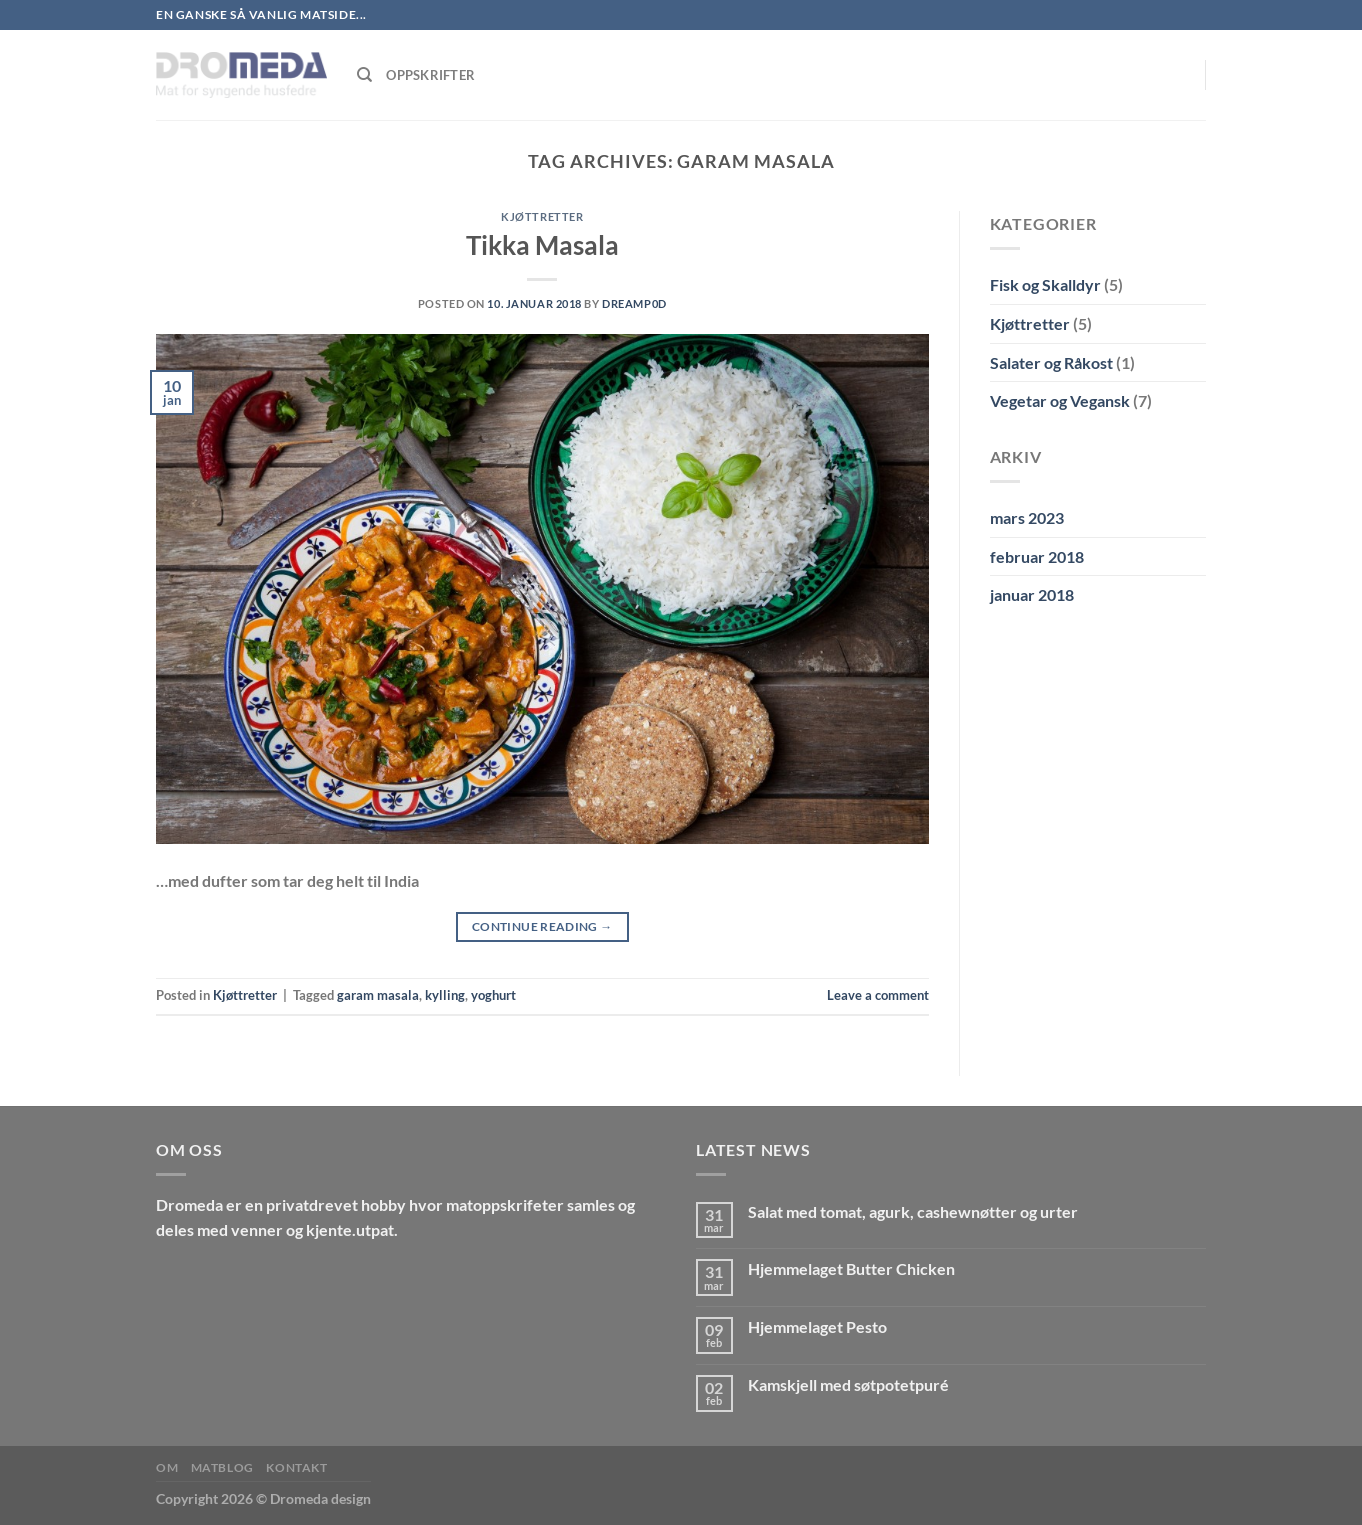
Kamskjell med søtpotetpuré (848, 1384)
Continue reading (542, 926)
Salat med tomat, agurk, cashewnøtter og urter (913, 1211)
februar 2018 (1037, 556)
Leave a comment (878, 995)
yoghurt (493, 995)
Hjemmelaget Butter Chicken (851, 1268)
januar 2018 (1032, 594)
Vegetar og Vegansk (1060, 400)
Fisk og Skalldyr (1045, 284)
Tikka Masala (542, 245)
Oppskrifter (430, 75)
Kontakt (296, 1467)
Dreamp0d (634, 303)
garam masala (378, 995)
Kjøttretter (542, 216)
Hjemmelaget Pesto (817, 1326)
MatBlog (222, 1467)
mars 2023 (1027, 517)
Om (167, 1467)
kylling (445, 995)
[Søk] (364, 75)
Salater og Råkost (1051, 362)
